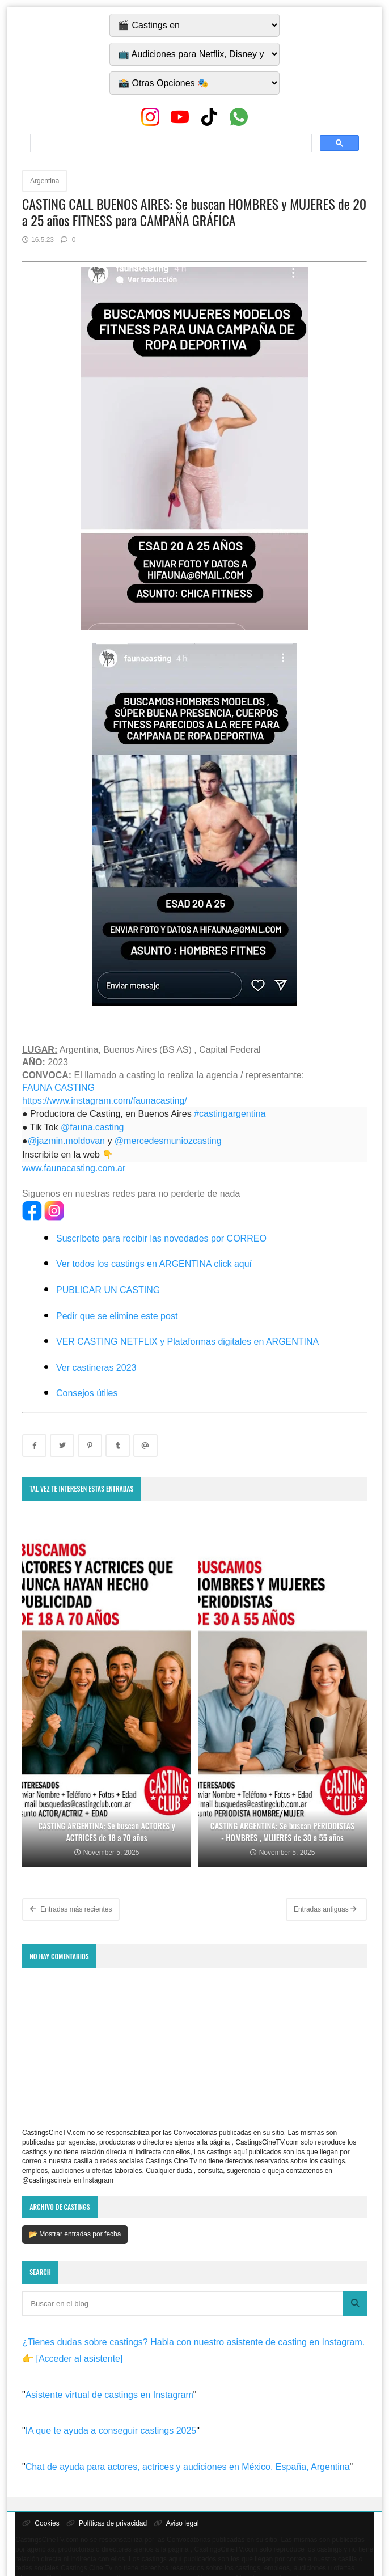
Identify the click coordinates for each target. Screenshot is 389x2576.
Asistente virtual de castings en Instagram (109, 2395)
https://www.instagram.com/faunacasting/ (104, 1100)
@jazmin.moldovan (66, 1141)
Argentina (44, 181)
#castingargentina (229, 1113)
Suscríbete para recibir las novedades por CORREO (161, 1238)
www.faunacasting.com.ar (73, 1168)
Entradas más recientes (71, 1909)
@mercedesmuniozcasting (168, 1141)
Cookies (41, 2523)
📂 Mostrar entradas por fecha (75, 2234)
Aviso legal (176, 2523)
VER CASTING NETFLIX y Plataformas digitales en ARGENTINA (187, 1341)
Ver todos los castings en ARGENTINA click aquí (154, 1264)
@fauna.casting (92, 1127)
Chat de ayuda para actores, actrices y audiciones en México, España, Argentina (188, 2467)
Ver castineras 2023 (96, 1367)
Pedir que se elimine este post (116, 1316)
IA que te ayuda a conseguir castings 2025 (111, 2430)
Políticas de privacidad (106, 2523)
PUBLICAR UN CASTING (108, 1290)
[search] (170, 143)
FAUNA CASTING (58, 1087)
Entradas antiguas (325, 1909)
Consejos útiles (87, 1393)
